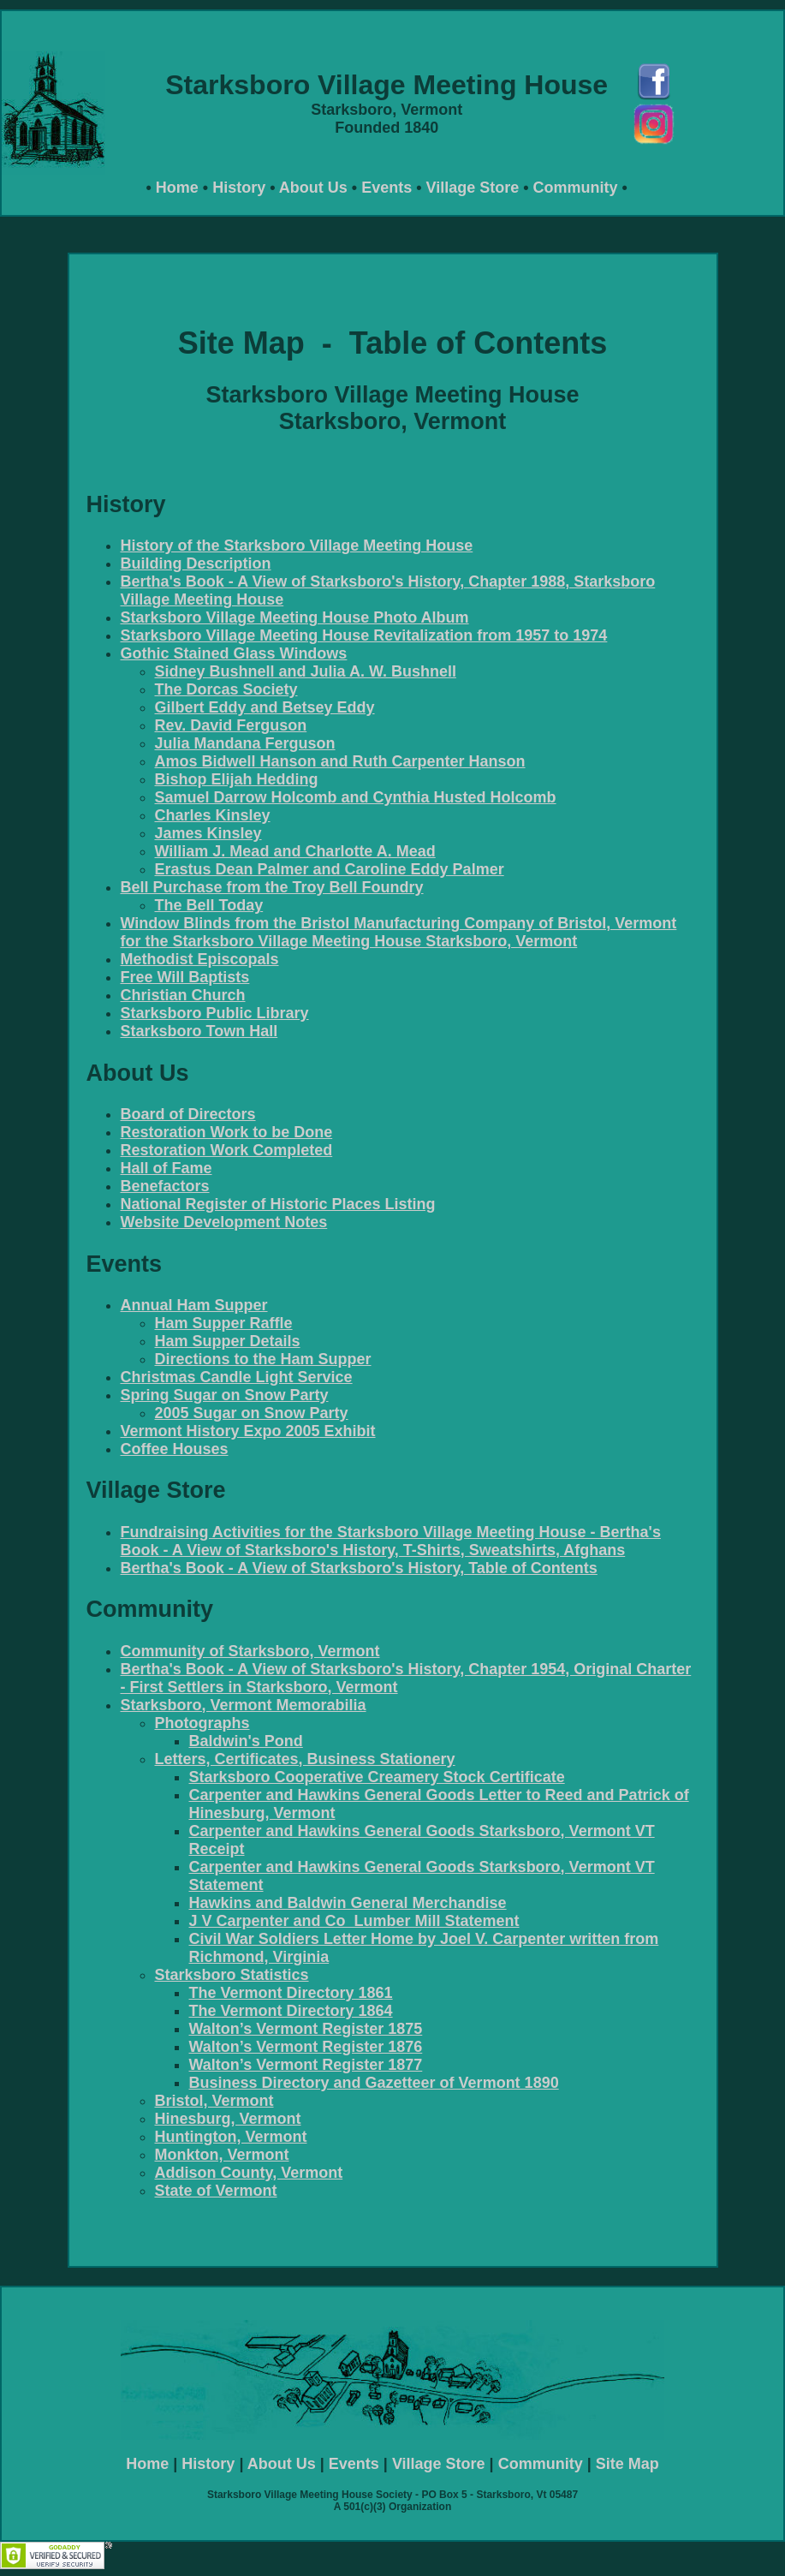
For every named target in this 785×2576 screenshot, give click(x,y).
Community (575, 187)
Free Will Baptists (185, 977)
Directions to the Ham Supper (263, 1359)
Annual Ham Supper (194, 1305)
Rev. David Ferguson (231, 725)
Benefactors (165, 1186)
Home (177, 187)
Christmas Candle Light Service (237, 1377)
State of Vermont (216, 2190)
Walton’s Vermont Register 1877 (306, 2064)
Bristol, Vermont (214, 2100)
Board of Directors (188, 1114)
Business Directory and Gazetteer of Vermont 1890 (374, 2082)
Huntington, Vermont (231, 2136)
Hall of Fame (166, 1168)
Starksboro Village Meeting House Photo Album (295, 617)
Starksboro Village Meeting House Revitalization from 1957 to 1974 (364, 635)
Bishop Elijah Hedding (236, 779)
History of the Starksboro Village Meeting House (297, 545)
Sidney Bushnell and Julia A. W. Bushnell (305, 671)
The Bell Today (209, 905)
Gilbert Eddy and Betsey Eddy (265, 707)
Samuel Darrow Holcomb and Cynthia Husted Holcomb (355, 797)
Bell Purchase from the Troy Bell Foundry (272, 887)
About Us (313, 187)
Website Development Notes (224, 1222)
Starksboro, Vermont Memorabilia (243, 1705)
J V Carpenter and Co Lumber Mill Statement (354, 1920)
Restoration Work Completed (227, 1150)
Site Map (627, 2463)
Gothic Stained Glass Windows (234, 653)
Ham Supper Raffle (224, 1323)
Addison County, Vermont (249, 2172)
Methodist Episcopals (200, 959)
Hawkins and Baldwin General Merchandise (348, 1902)
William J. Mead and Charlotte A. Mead (295, 851)
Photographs (202, 1723)
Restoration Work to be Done (227, 1132)
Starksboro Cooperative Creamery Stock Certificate (377, 1777)
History (238, 187)
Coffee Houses (175, 1449)
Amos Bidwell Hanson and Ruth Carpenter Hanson (340, 761)
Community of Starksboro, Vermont (250, 1651)
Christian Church (183, 995)
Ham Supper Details (227, 1341)
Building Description (196, 563)
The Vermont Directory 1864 (291, 2010)
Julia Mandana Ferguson (245, 743)
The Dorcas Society (226, 689)
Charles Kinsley (213, 815)
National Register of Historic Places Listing (278, 1204)
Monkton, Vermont (222, 2154)
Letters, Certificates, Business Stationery (305, 1759)
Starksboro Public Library (215, 1013)
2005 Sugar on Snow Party (251, 1413)
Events (386, 187)
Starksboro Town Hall (199, 1031)
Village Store (472, 187)
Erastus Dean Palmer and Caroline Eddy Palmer (329, 869)
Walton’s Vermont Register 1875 (306, 2028)
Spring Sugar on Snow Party (225, 1395)
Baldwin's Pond (246, 1741)
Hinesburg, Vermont (228, 2118)
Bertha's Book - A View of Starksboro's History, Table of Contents (359, 1568)
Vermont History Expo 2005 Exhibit (248, 1431)
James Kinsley (208, 833)
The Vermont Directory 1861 (291, 1992)
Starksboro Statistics (232, 1974)
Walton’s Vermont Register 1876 (306, 2046)
